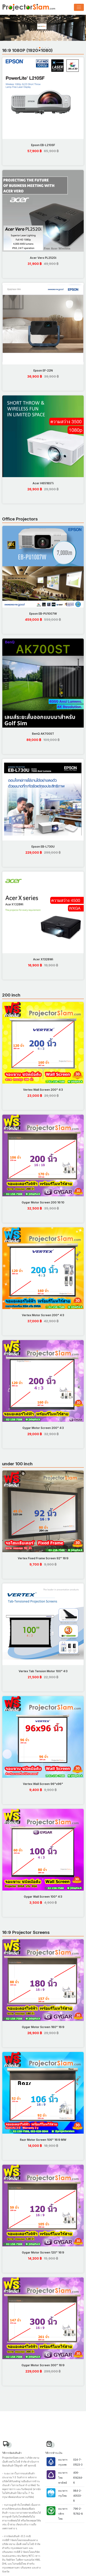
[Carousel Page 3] (43, 47)
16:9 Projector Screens (26, 1932)
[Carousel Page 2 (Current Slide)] (40, 47)
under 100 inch (17, 1463)
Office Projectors (20, 519)
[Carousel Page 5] (49, 47)
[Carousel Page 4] (46, 47)
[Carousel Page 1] (37, 47)
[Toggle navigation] (79, 7)
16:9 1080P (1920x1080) (27, 50)
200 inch (11, 995)
